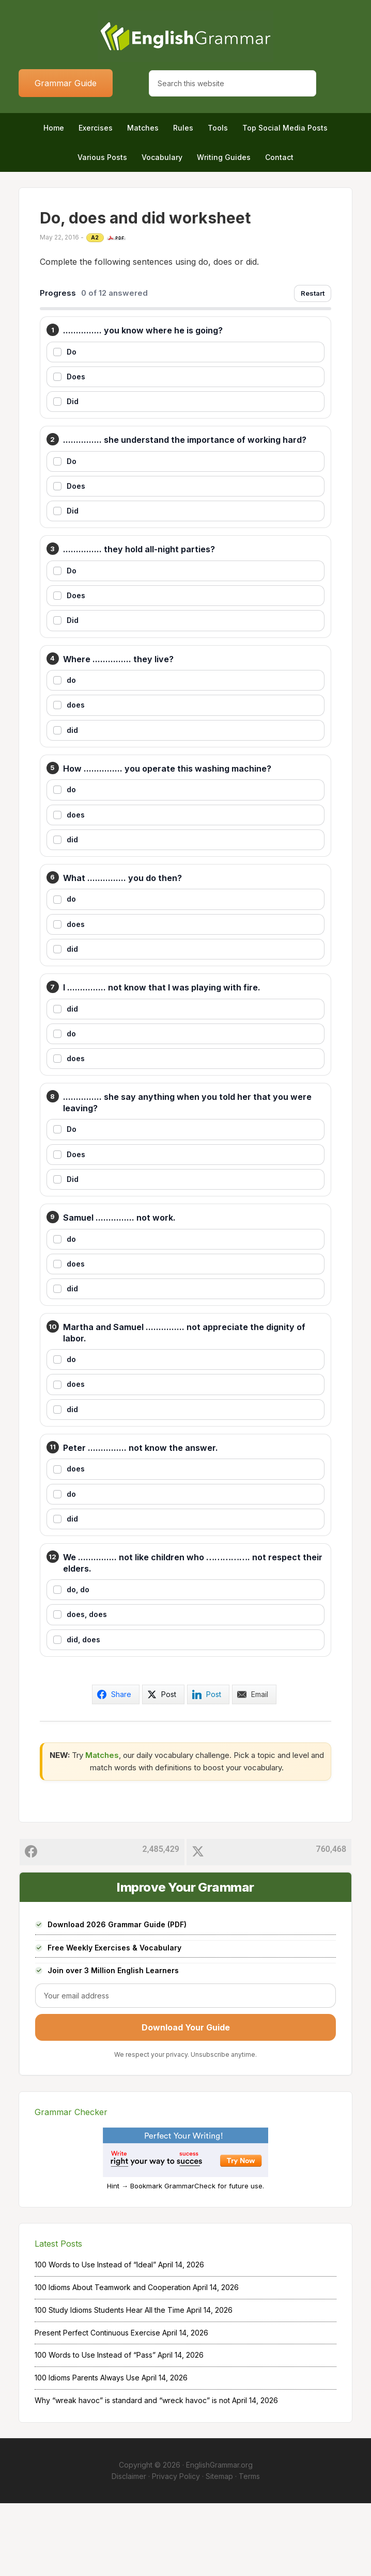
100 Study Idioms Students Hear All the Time (109, 2382)
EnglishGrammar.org (219, 2537)
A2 (95, 237)
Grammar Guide (66, 83)
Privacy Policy (176, 2549)
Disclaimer (129, 2549)
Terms (249, 2549)
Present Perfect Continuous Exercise (97, 2405)
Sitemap (219, 2549)
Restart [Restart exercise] (312, 293)
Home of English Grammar (185, 36)
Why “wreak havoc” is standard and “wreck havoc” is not (132, 2472)
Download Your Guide (186, 2099)
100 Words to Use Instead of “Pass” (95, 2427)
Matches (102, 1827)
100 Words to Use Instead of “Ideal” (95, 2337)
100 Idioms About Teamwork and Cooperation (113, 2360)
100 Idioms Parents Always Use (87, 2450)
